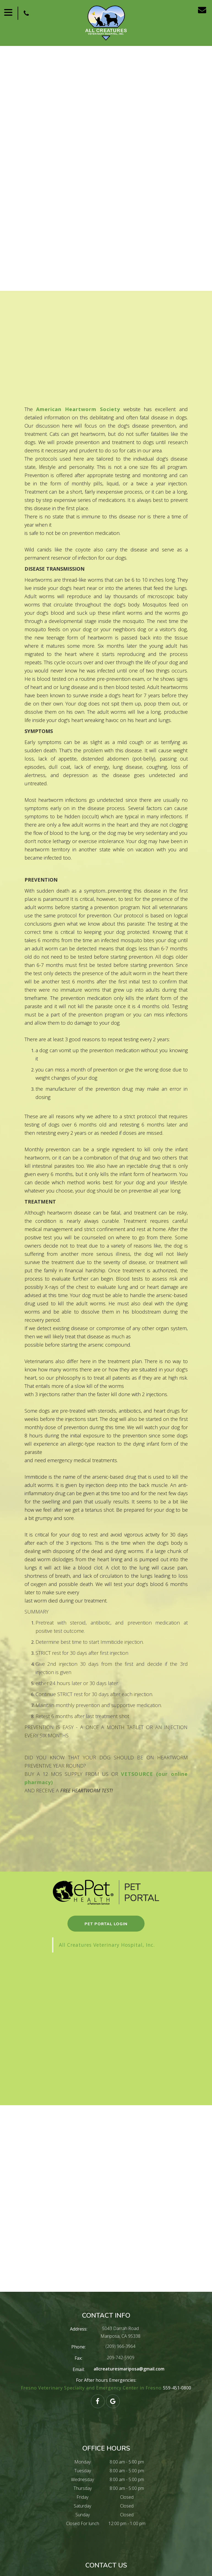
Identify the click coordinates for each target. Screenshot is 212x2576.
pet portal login (106, 1924)
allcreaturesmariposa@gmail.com (129, 2369)
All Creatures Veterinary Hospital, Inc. (107, 1944)
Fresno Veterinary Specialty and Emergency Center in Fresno (92, 2388)
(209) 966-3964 (120, 2346)
